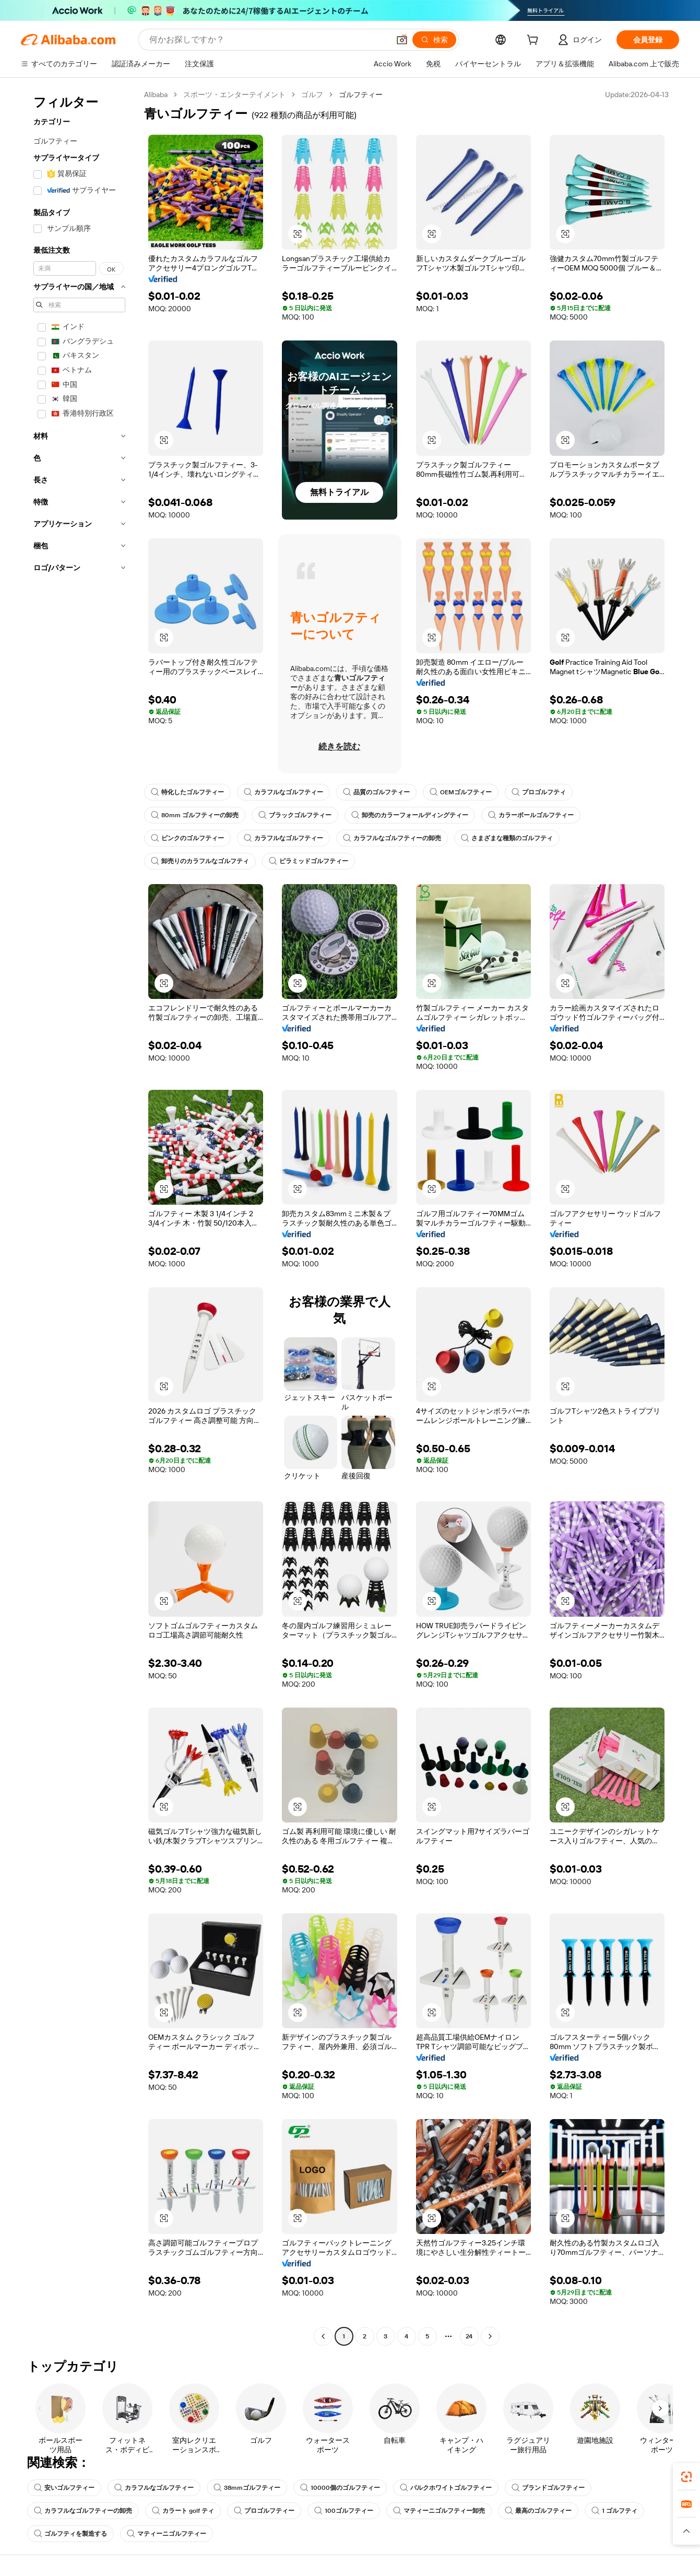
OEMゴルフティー (461, 792)
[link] (686, 2476)
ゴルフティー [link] (361, 94)
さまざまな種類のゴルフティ (507, 838)
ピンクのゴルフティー (187, 838)
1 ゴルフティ (614, 2511)
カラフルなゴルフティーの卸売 (392, 838)
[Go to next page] (490, 2336)
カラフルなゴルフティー (283, 792)
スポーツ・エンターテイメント (234, 94)
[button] (402, 39)
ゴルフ (312, 94)
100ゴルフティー (343, 2511)
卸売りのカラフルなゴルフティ (200, 861)
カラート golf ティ (183, 2511)
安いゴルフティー (64, 2488)
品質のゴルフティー (376, 792)
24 (469, 2336)
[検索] (434, 39)
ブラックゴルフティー (294, 815)
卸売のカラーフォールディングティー (409, 815)
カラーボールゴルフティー (531, 815)
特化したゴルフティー (187, 792)
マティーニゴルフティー (166, 2534)
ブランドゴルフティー (548, 2488)
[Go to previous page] (323, 2336)
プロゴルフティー (264, 2511)
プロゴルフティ (539, 792)
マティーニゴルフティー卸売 (439, 2511)
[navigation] (79, 1217)
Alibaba (156, 94)
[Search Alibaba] (268, 39)
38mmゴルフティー (246, 2488)
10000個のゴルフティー (340, 2488)
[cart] (534, 41)
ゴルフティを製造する (70, 2534)
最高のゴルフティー (538, 2511)
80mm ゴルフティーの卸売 (195, 815)
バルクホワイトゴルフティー (446, 2488)
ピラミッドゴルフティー (308, 861)
